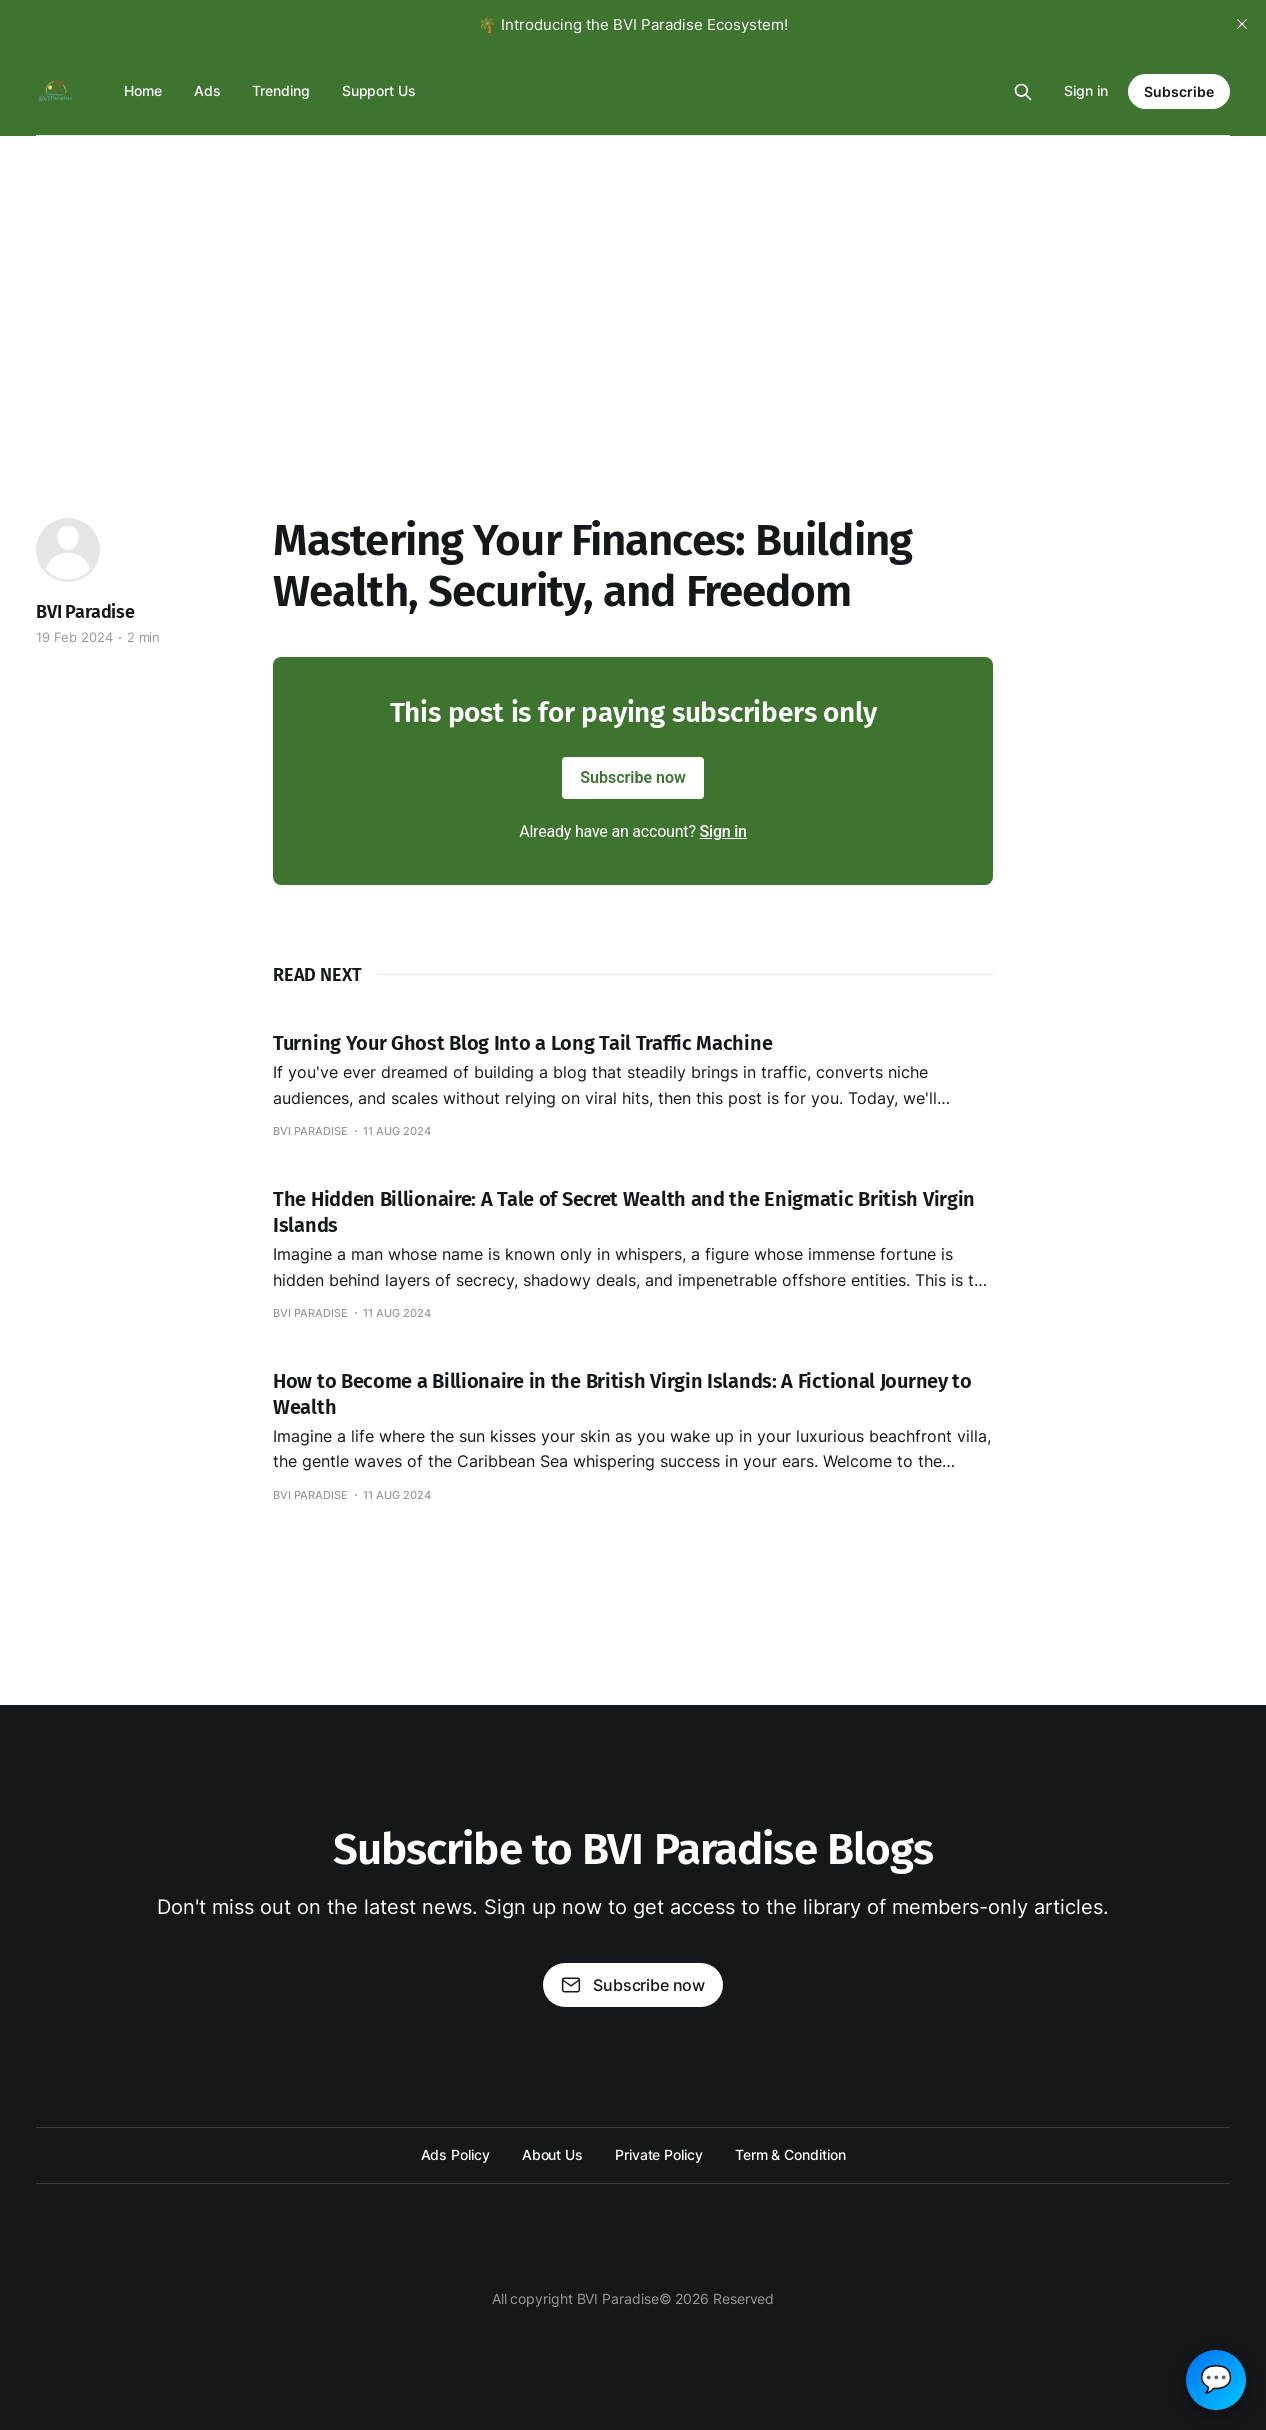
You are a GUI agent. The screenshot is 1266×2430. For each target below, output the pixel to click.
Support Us (379, 90)
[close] (1242, 24)
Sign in (1086, 90)
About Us (552, 2154)
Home (143, 90)
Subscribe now (633, 777)
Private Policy (659, 2154)
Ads (207, 90)
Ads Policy (455, 2154)
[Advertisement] (633, 286)
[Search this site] (1023, 92)
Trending (280, 90)
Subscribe (1179, 91)
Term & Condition (790, 2154)
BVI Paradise (85, 612)
